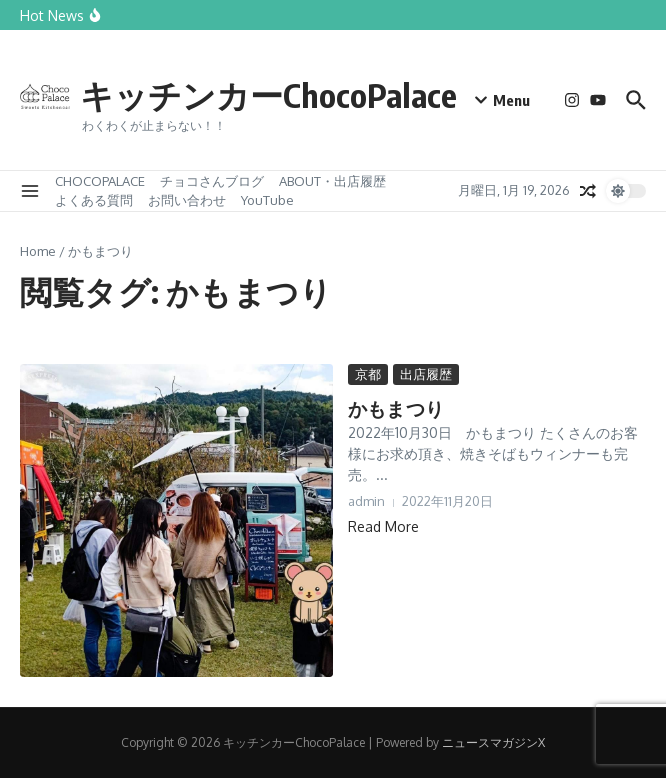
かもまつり (393, 407)
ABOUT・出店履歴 (332, 181)
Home (38, 251)
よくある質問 (94, 200)
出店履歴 (426, 374)
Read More (383, 525)
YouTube (267, 200)
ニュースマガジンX (493, 742)
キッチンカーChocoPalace (305, 92)
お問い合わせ (187, 200)
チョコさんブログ (212, 181)
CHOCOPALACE (100, 181)
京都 (368, 374)
